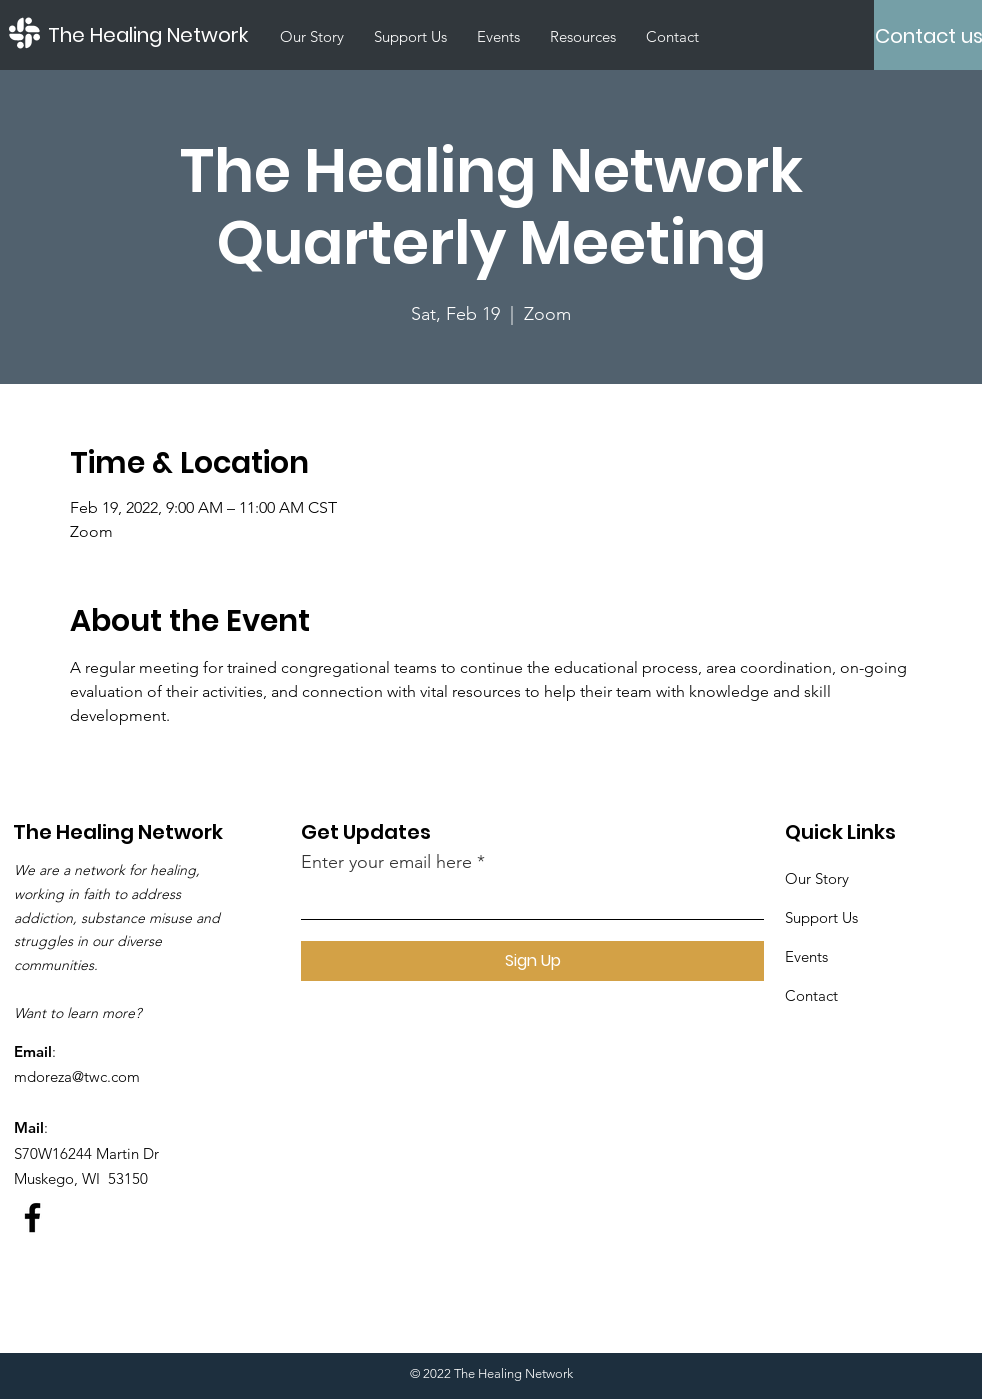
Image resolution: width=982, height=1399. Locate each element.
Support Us (821, 917)
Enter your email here (386, 862)
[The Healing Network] (157, 35)
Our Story (817, 878)
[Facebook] (32, 1217)
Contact (811, 995)
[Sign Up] (532, 961)
